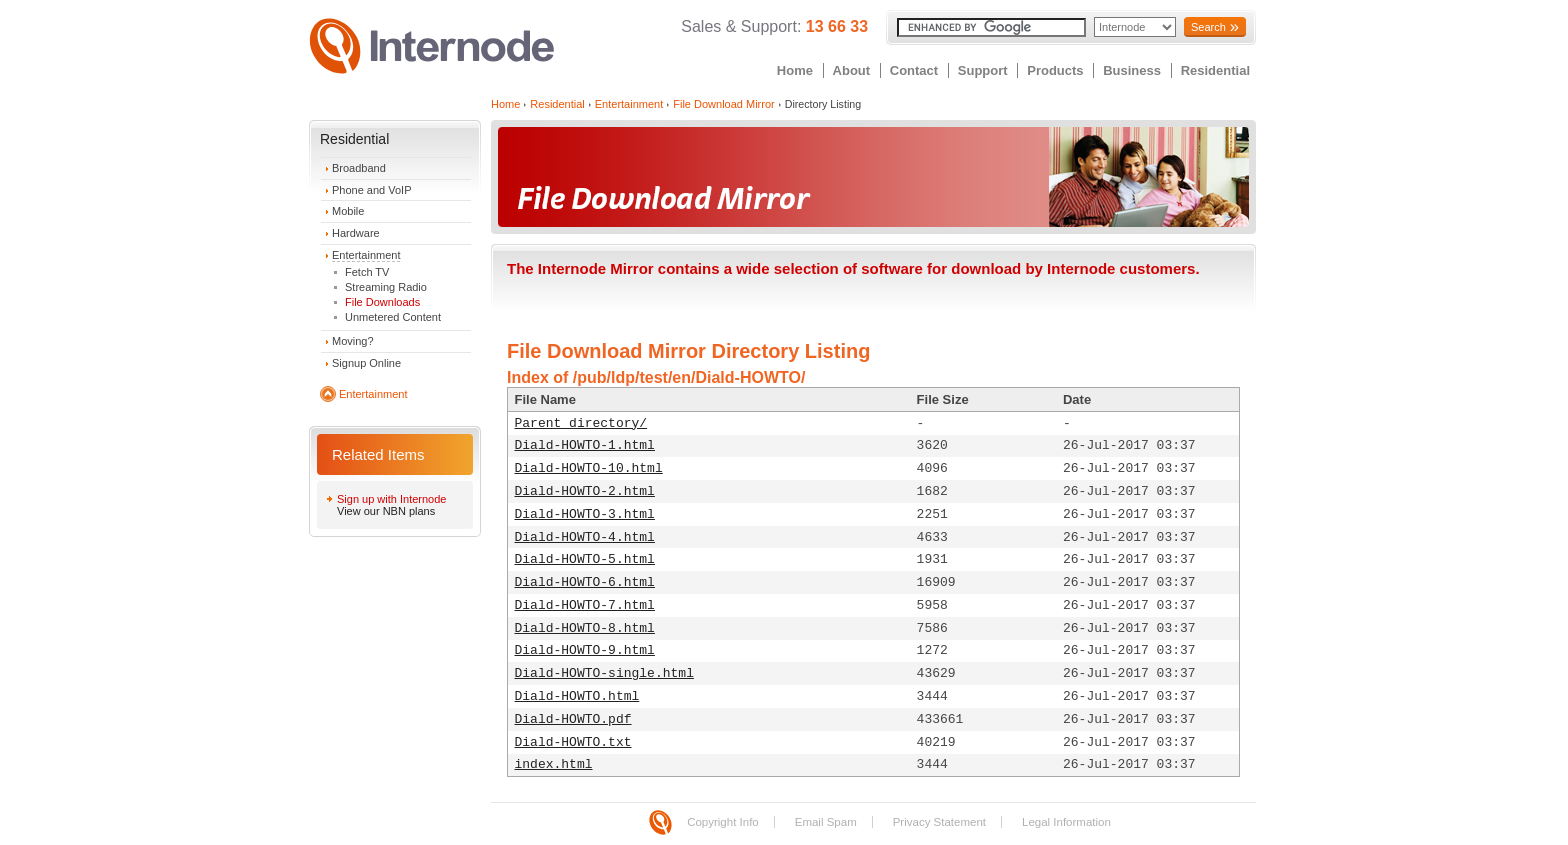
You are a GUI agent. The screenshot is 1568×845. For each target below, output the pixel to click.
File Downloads (382, 302)
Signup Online (366, 363)
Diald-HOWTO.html (577, 696)
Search (1208, 27)
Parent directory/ (581, 423)
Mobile (348, 211)
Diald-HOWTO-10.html (589, 468)
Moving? (353, 341)
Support (983, 70)
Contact (914, 70)
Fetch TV (367, 272)
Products (1055, 70)
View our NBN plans (386, 511)
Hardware (356, 233)
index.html (554, 764)
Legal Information (1066, 822)
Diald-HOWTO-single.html (604, 673)
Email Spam (826, 822)
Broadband (359, 168)
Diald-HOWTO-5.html (585, 559)
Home (795, 70)
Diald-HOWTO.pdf (573, 719)
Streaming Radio (386, 287)
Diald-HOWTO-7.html (585, 605)
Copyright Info (723, 822)
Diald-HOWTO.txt (573, 742)
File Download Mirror (723, 104)
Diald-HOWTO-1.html (585, 445)
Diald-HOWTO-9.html (585, 650)
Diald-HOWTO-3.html (585, 514)
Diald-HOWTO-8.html (585, 628)
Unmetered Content (393, 317)
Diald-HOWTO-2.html (585, 491)
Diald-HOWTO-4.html (585, 537)
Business (1132, 70)
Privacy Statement (939, 822)
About (852, 70)
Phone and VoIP (372, 190)
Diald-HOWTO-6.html (585, 582)
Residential (1215, 70)
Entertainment (366, 255)
